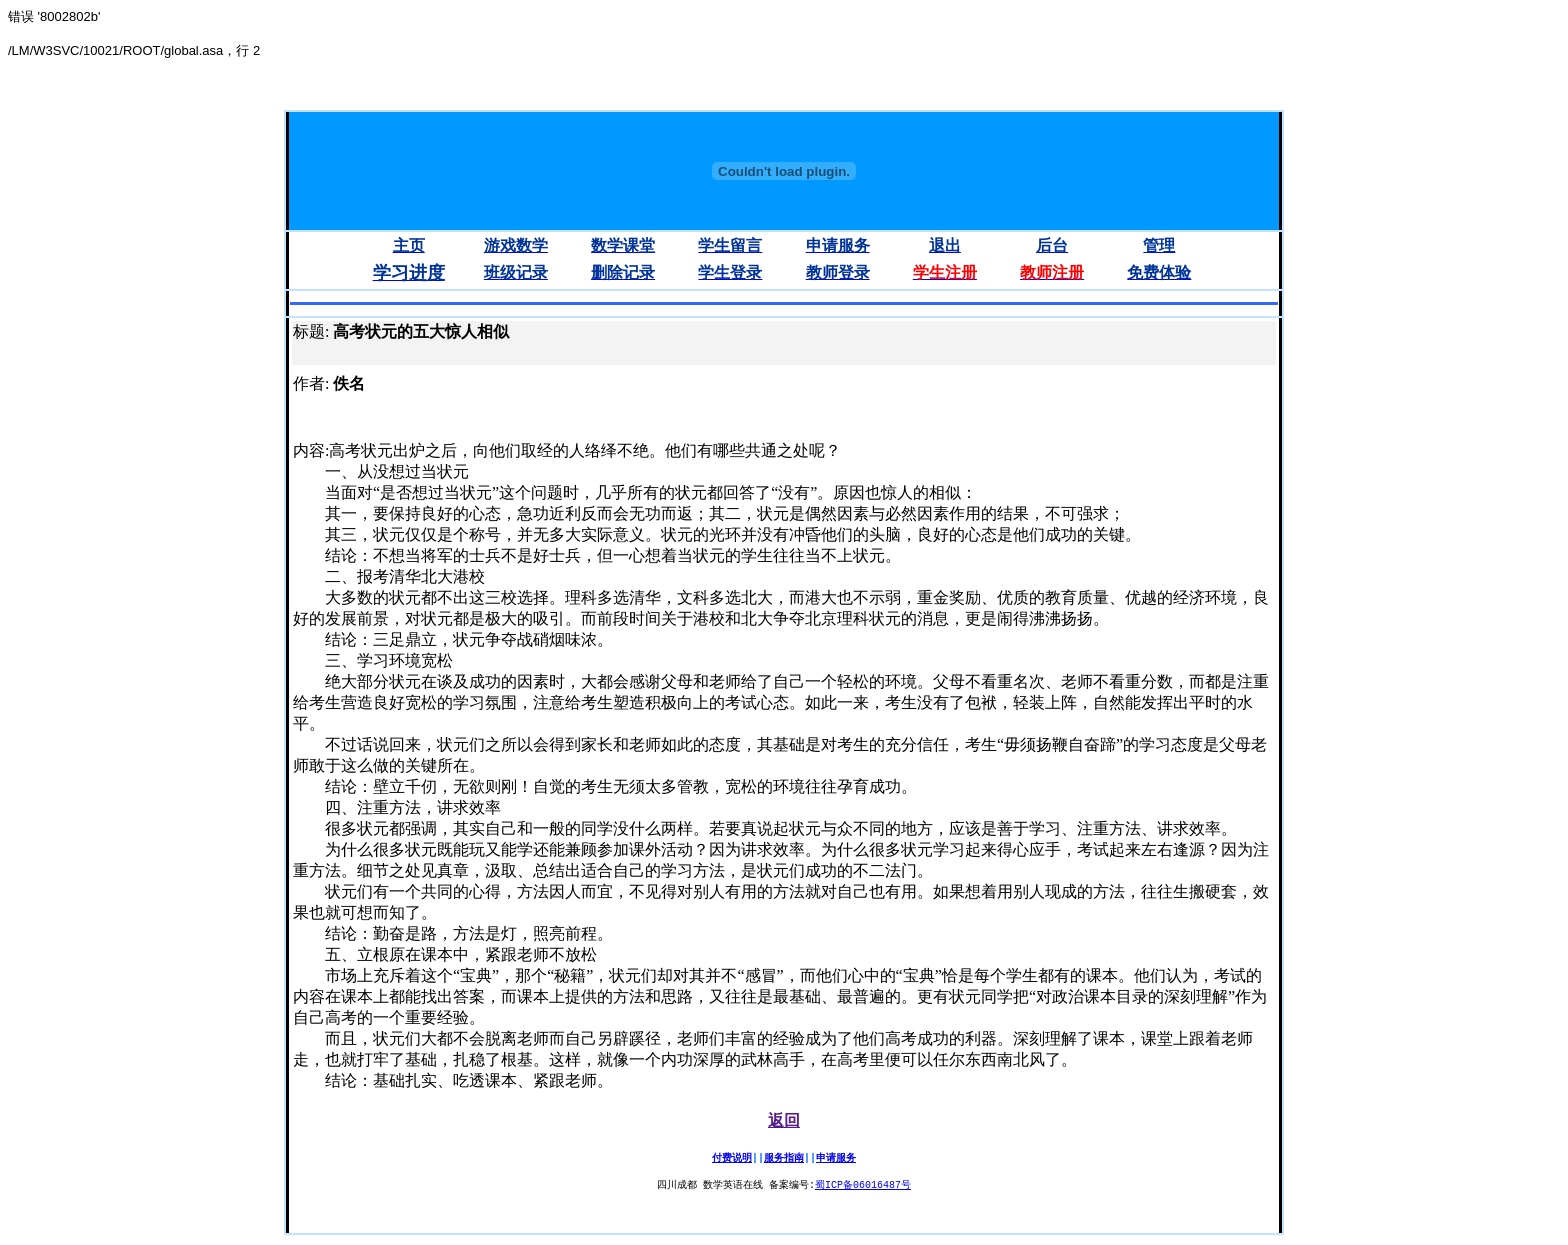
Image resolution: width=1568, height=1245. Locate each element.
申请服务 (836, 1158)
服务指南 (784, 1158)
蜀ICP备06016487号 (863, 1186)
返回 (784, 1120)
